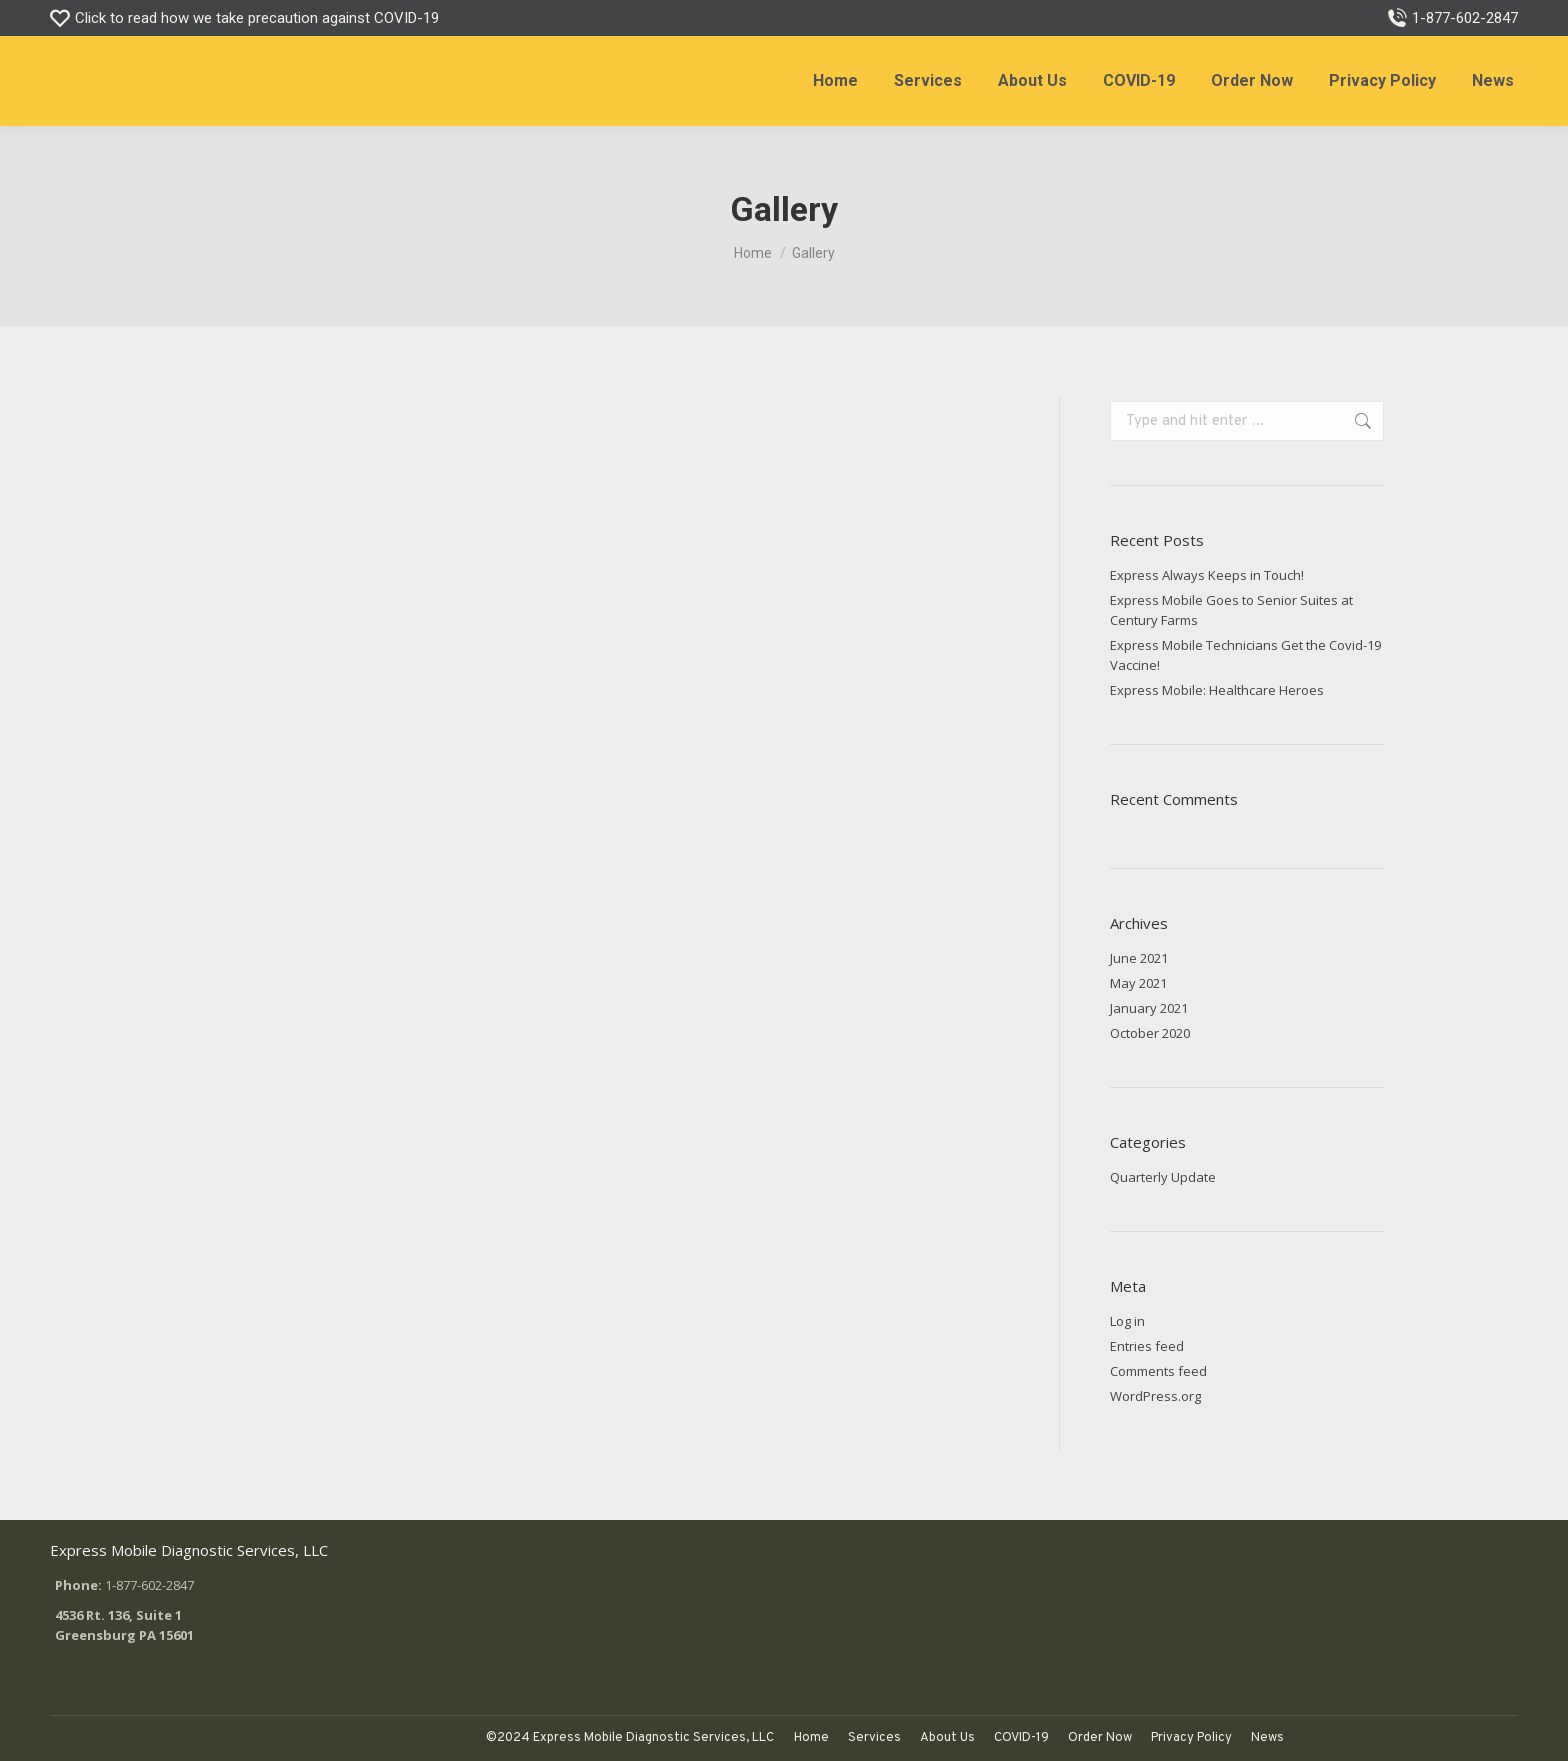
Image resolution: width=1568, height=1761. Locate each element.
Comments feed (1158, 1371)
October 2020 (1150, 1033)
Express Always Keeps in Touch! (1207, 575)
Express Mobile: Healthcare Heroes (1217, 690)
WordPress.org (1155, 1396)
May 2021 (1138, 983)
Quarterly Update (1163, 1177)
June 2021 (1139, 958)
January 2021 (1149, 1008)
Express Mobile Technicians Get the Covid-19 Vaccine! (1245, 655)
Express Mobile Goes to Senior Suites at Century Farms (1231, 610)
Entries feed (1147, 1346)
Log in (1127, 1321)
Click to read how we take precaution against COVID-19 (244, 18)
